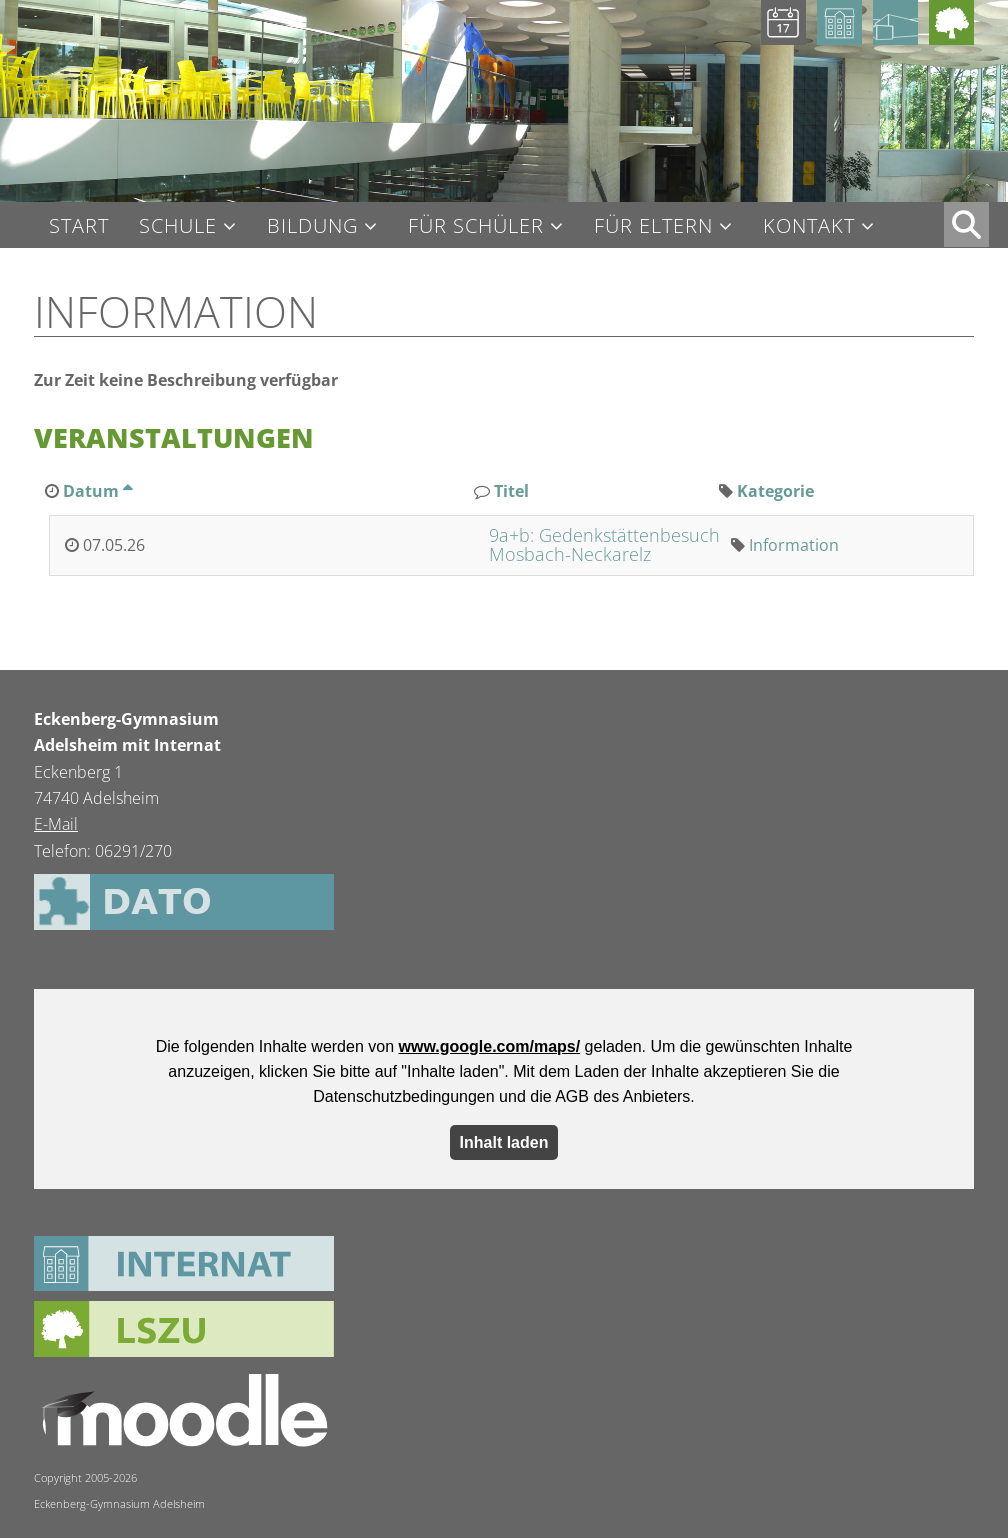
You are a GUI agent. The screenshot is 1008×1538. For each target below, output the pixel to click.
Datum (97, 491)
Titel (511, 491)
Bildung (312, 226)
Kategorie (775, 491)
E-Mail (56, 824)
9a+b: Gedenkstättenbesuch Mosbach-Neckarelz (604, 545)
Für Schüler (476, 226)
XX (966, 224)
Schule (178, 226)
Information (794, 545)
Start (79, 226)
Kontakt (809, 226)
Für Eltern (653, 226)
